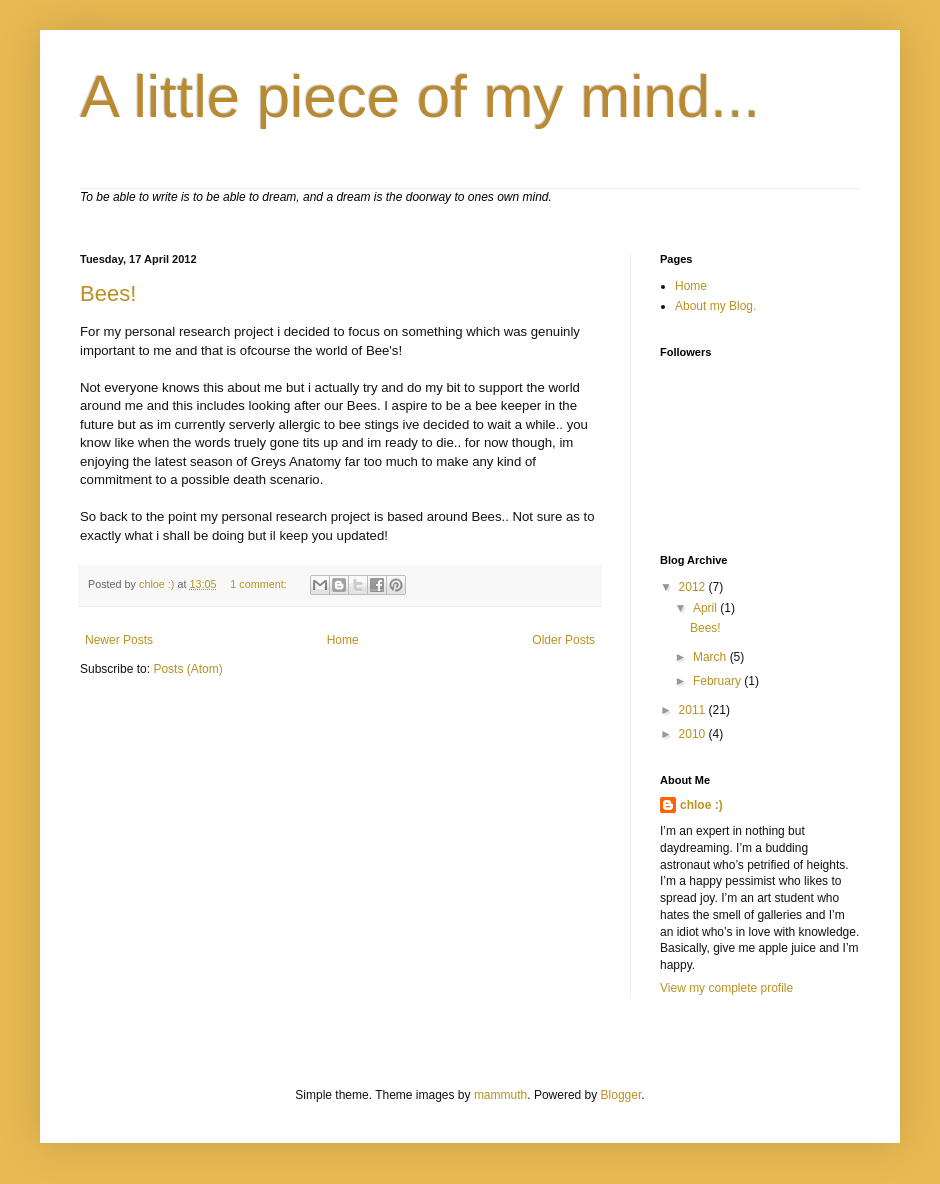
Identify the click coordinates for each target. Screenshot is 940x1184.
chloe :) (701, 805)
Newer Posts (119, 640)
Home (343, 640)
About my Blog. (715, 306)
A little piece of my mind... (420, 96)
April (706, 608)
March (711, 657)
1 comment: (259, 584)
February (718, 681)
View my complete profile (726, 988)
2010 (694, 734)
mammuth (500, 1095)
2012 (694, 587)
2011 (694, 710)
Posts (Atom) (187, 669)
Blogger (621, 1095)
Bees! (108, 293)
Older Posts (563, 640)
